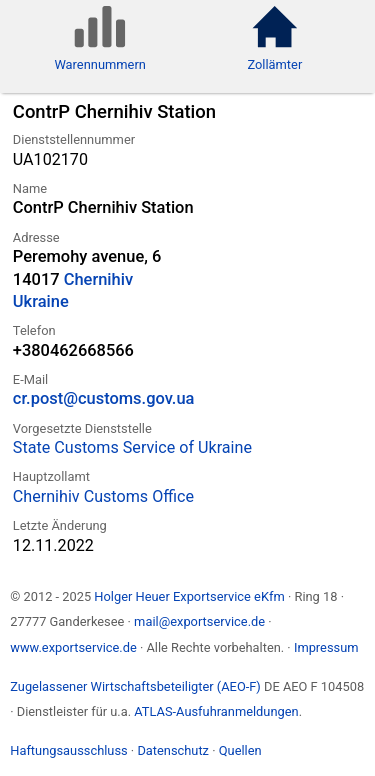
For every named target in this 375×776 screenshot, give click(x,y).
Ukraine (41, 301)
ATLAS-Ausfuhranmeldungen (216, 711)
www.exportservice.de (73, 647)
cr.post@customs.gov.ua (104, 398)
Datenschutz (173, 750)
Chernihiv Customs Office (103, 496)
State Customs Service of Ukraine (132, 447)
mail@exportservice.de (199, 621)
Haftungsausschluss (68, 750)
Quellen (240, 750)
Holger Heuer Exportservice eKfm (189, 596)
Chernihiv (98, 279)
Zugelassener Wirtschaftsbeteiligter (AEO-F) (135, 686)
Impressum (326, 647)
